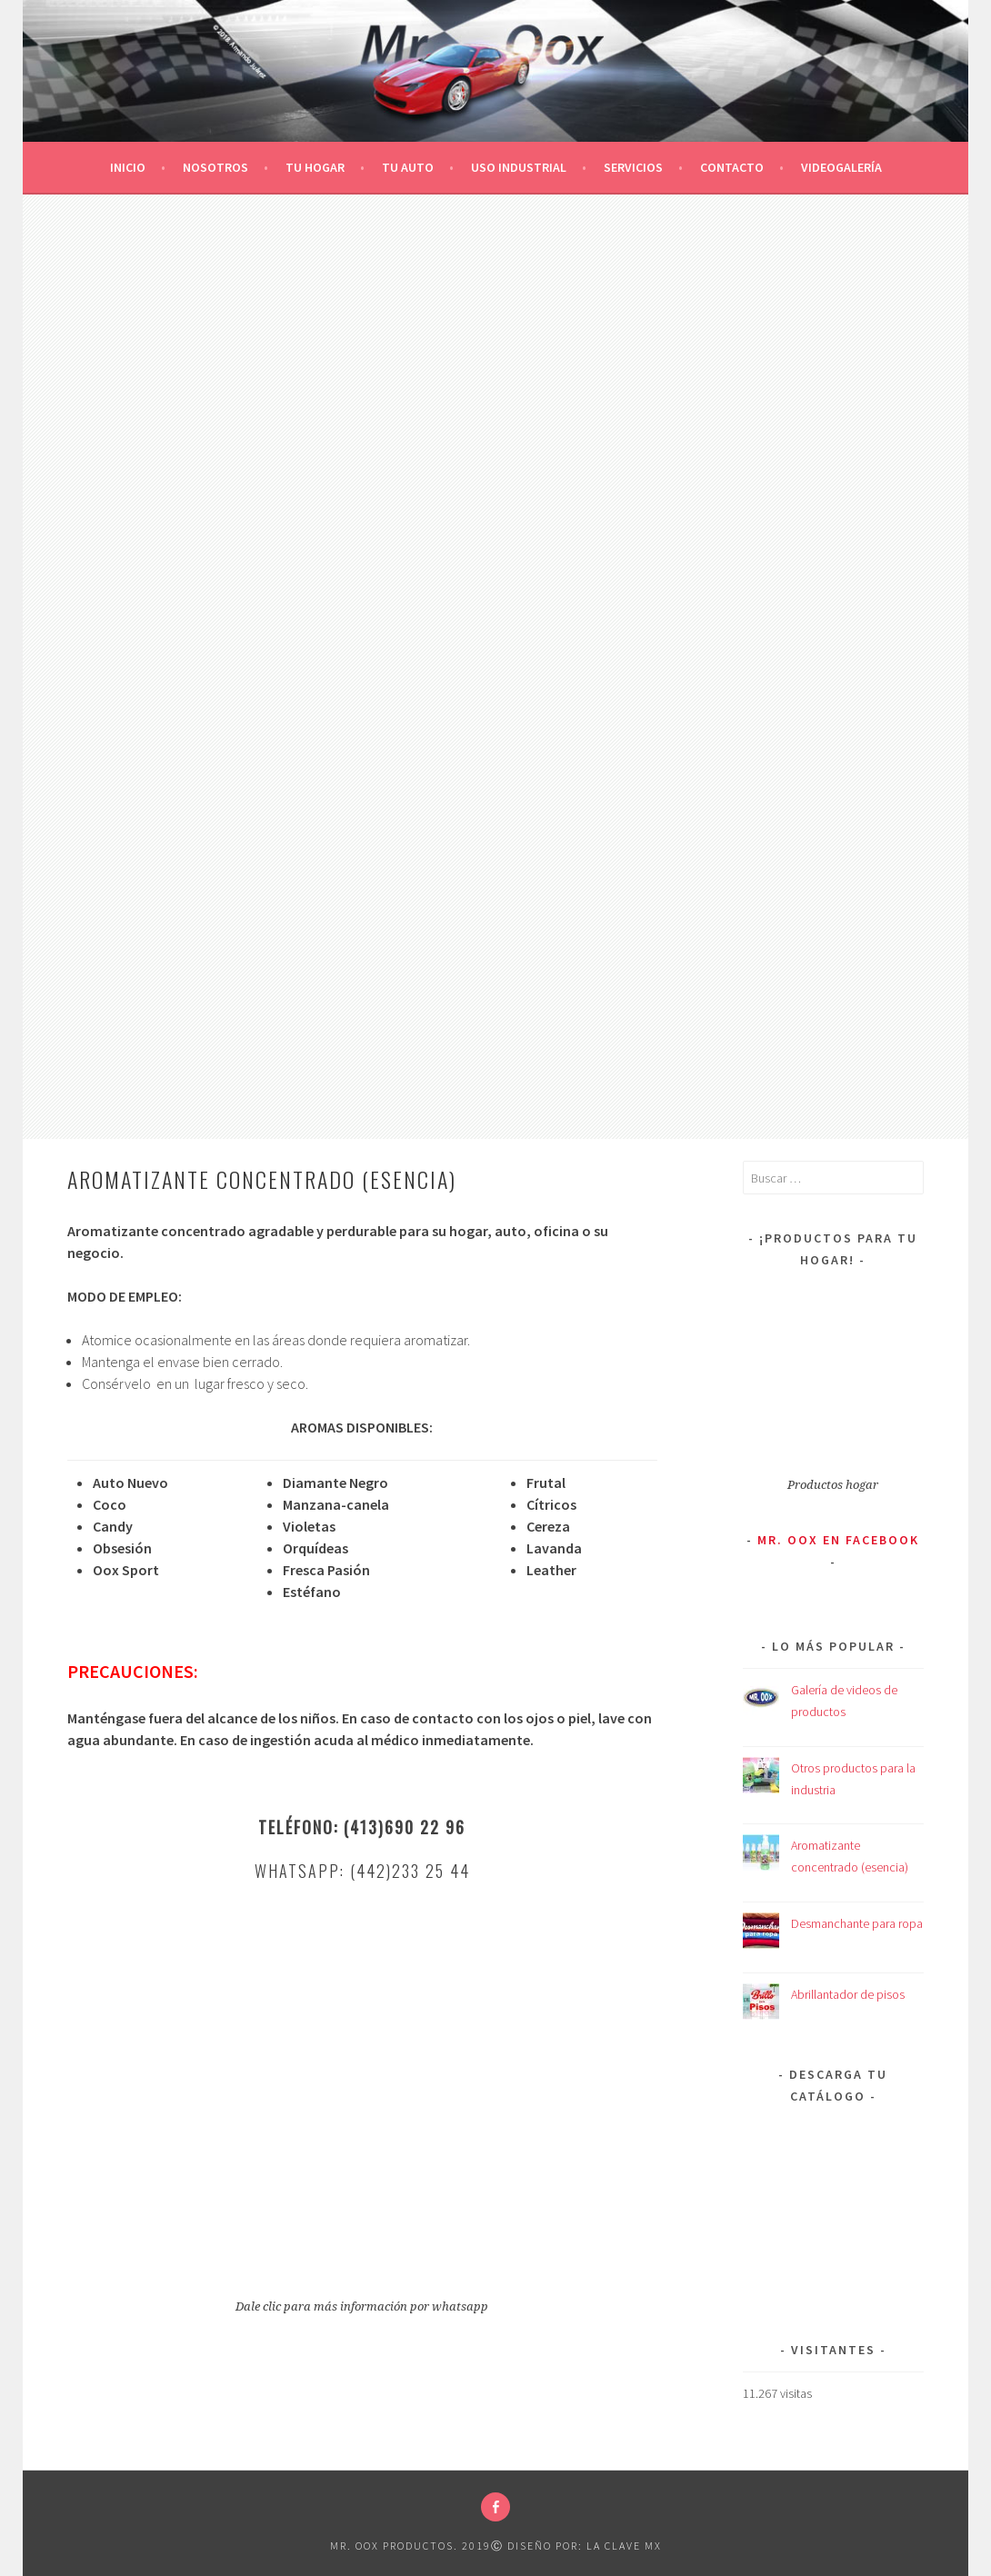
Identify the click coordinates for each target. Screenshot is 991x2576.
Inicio (127, 167)
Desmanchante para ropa (857, 1923)
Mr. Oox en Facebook (838, 1540)
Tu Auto (408, 167)
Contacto (732, 167)
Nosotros (215, 167)
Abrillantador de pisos (848, 1994)
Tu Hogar (315, 167)
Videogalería (841, 167)
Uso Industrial (518, 167)
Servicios (633, 167)
